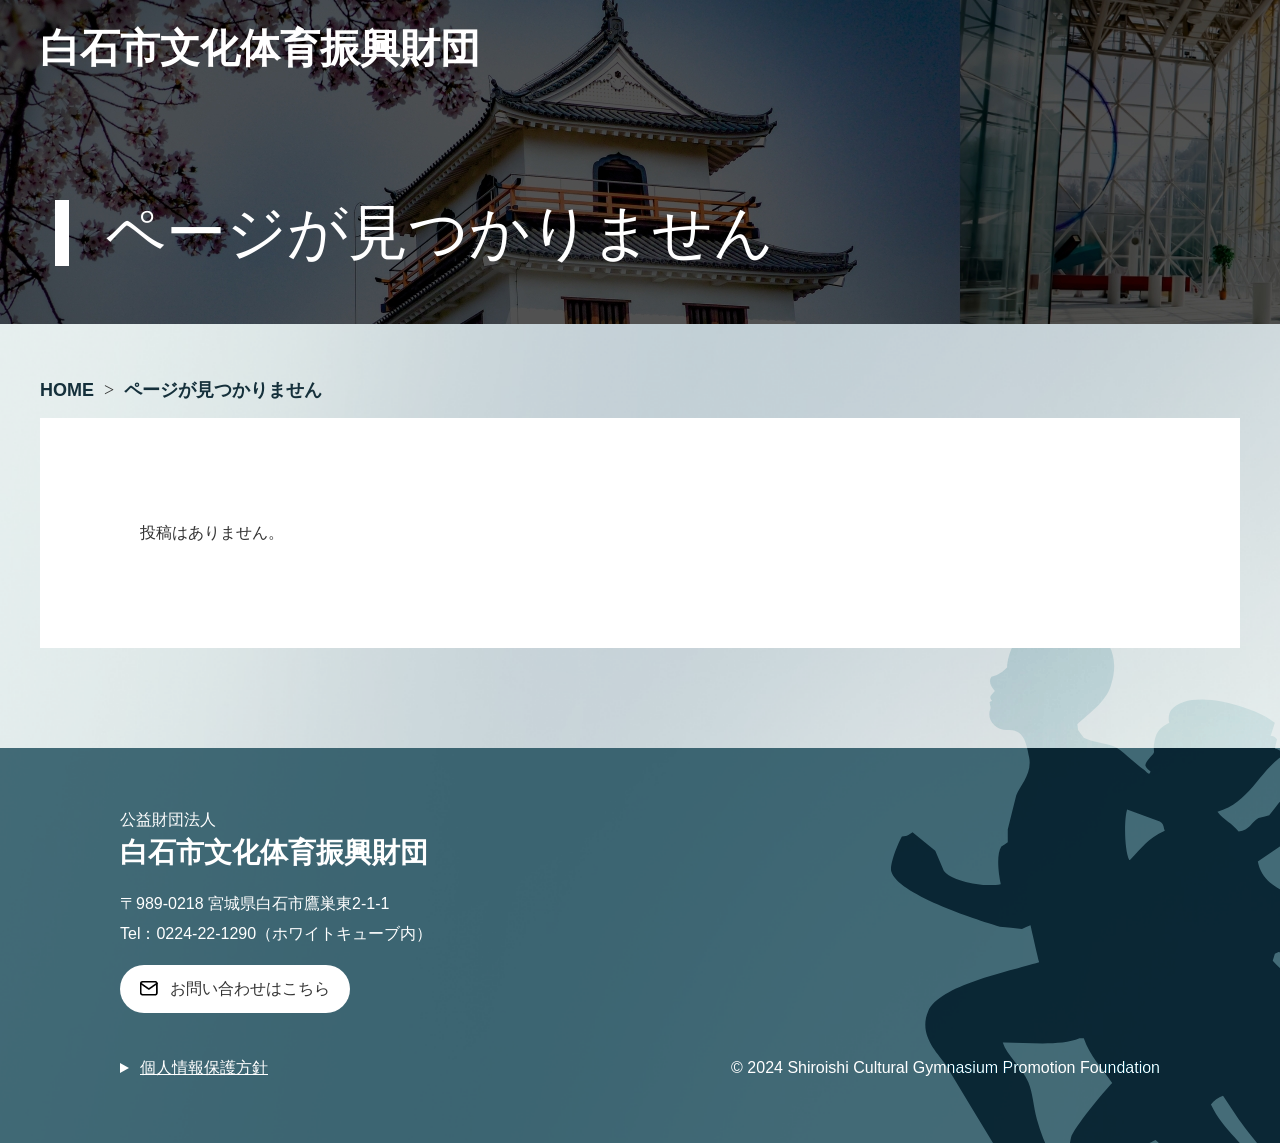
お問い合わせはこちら (250, 988)
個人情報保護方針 (204, 1067)
